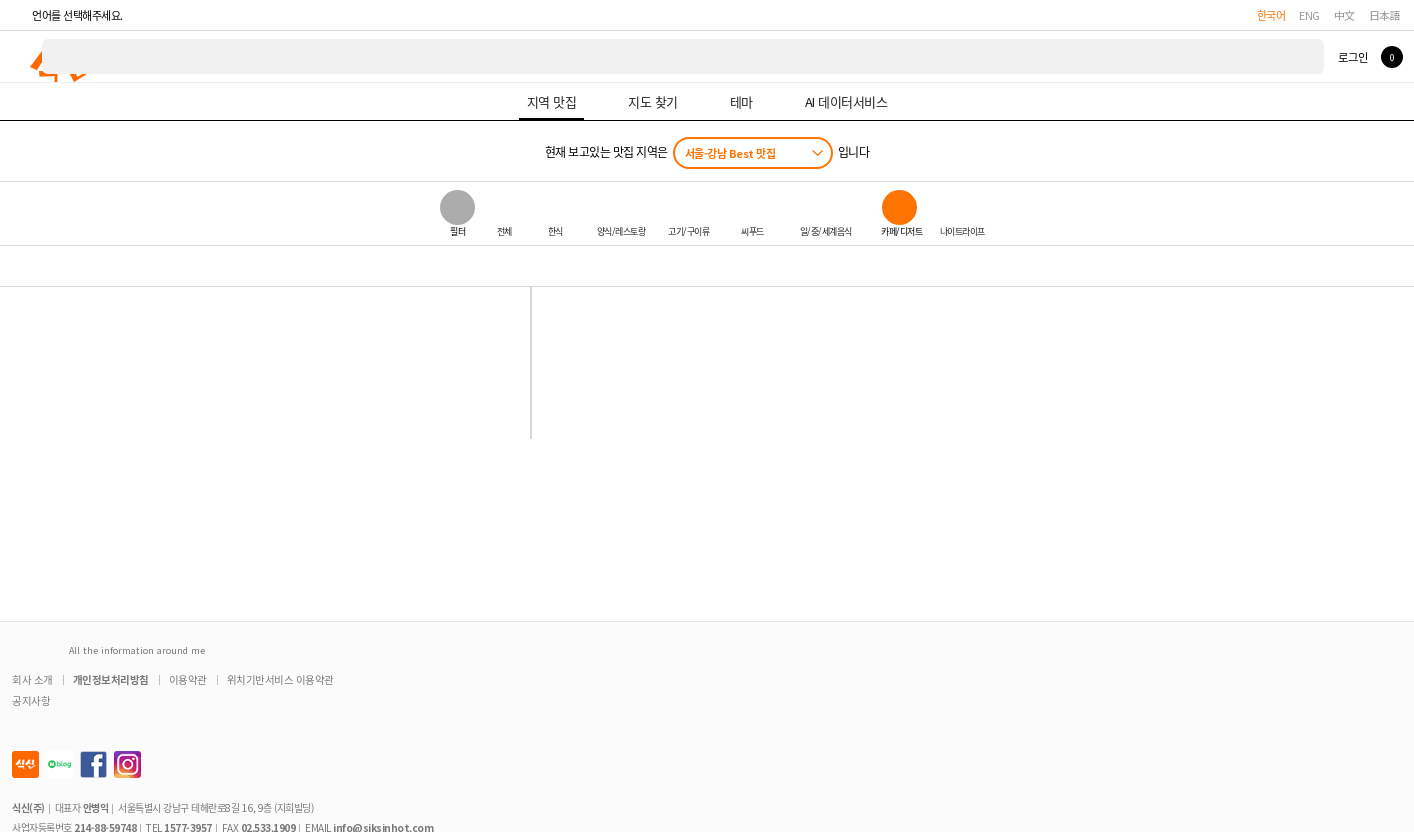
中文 (1344, 15)
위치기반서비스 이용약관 (280, 679)
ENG (1309, 15)
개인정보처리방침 (111, 679)
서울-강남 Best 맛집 (730, 153)
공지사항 (31, 700)
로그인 (1352, 57)
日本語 (1385, 15)
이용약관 (188, 679)
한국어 (1271, 15)
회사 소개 (32, 679)
